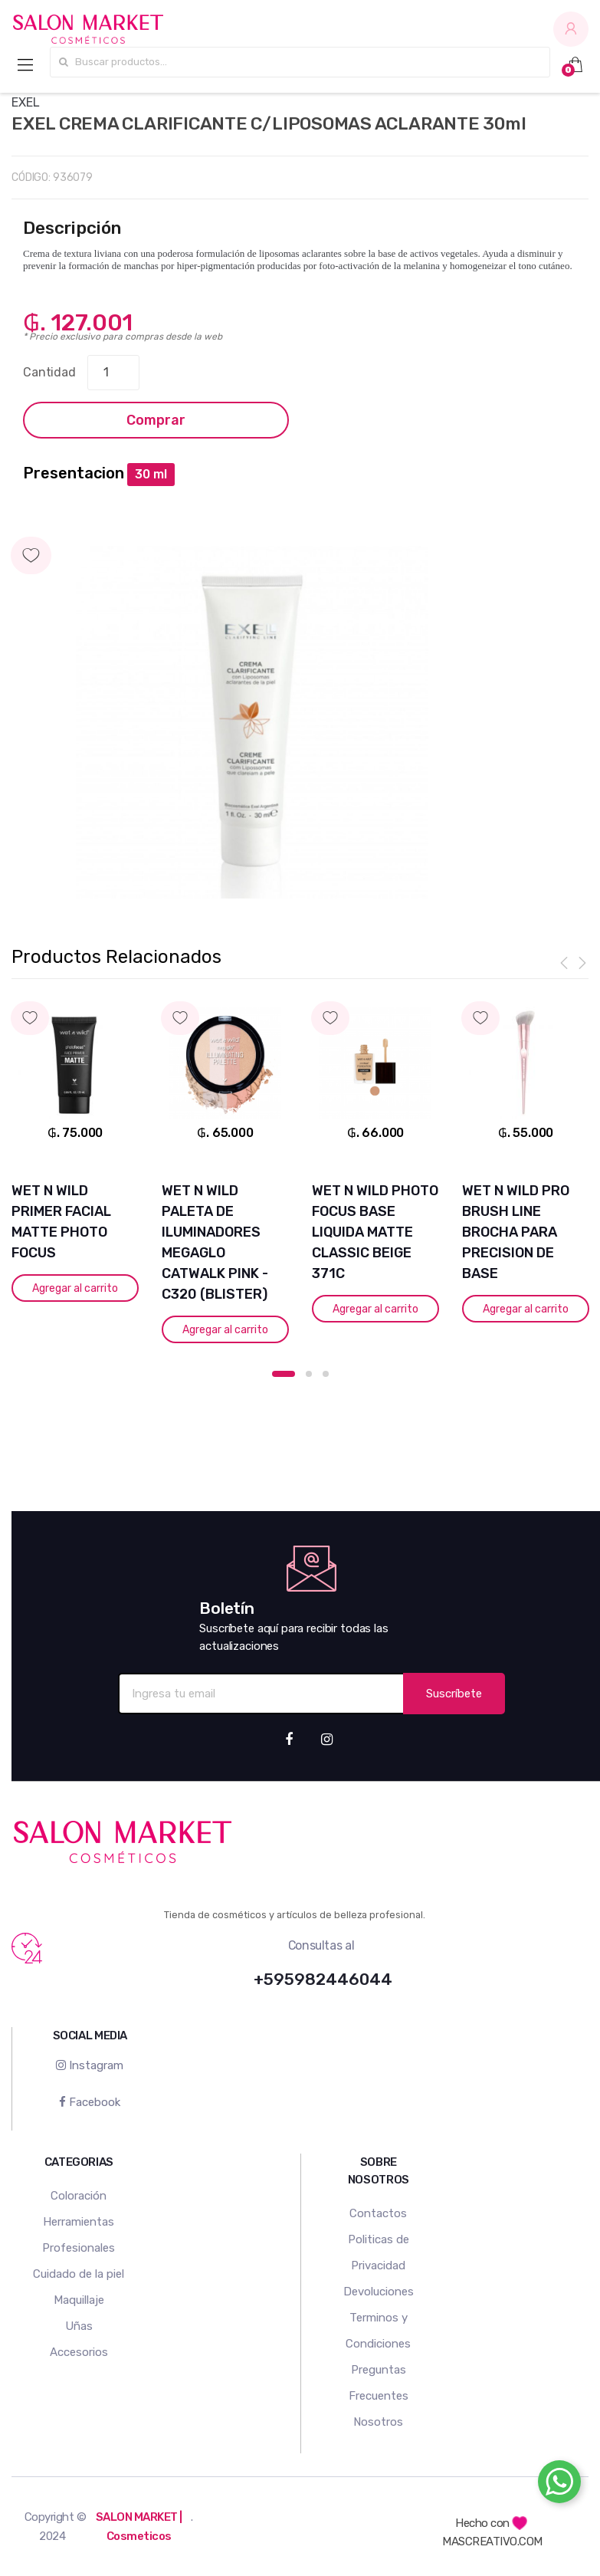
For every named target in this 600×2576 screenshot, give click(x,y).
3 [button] (326, 1374)
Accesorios (79, 2352)
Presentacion (73, 473)
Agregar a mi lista (300, 540)
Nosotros (378, 2422)
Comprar (155, 420)
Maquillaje (79, 2300)
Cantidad (49, 372)
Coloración (79, 2196)
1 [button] (283, 1374)
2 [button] (309, 1374)
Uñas (79, 2326)
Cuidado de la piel (78, 2274)
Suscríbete (454, 1693)
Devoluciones (378, 2291)
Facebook (89, 2102)
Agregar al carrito (75, 1288)
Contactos (378, 2213)
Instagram (89, 2065)
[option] (252, 722)
